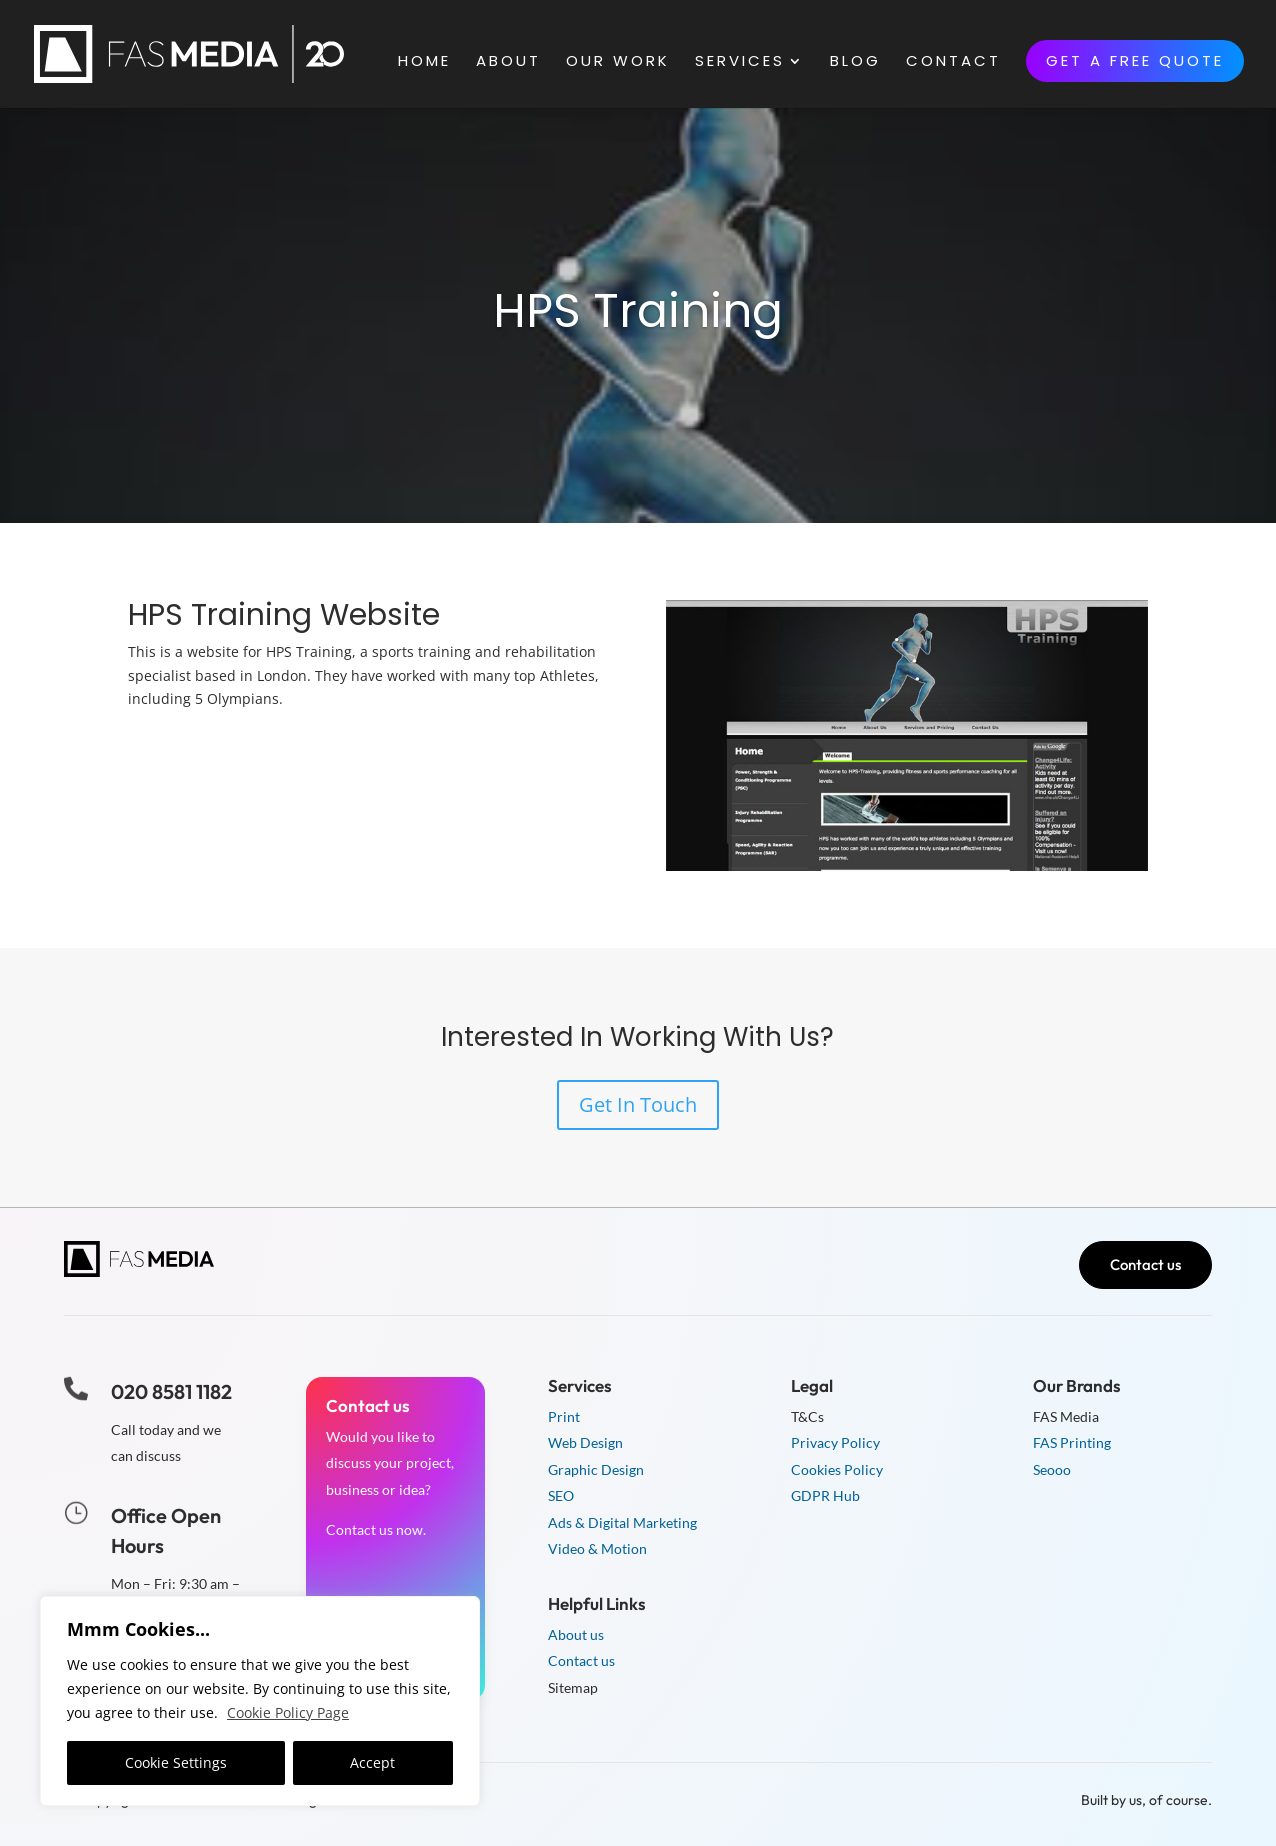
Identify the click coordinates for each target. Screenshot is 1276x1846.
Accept (372, 1762)
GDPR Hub (825, 1495)
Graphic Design (596, 1469)
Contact (953, 62)
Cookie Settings (176, 1762)
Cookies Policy (837, 1469)
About (508, 62)
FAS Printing (1072, 1442)
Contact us (1145, 1264)
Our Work (618, 62)
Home (424, 62)
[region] (260, 1701)
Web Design (585, 1442)
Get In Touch (638, 1104)
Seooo (1052, 1469)
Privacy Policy (835, 1442)
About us (576, 1634)
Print (564, 1416)
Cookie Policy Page (288, 1712)
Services (740, 62)
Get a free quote (1135, 60)
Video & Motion (597, 1548)
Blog (855, 62)
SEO (561, 1495)
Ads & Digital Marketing (622, 1522)
